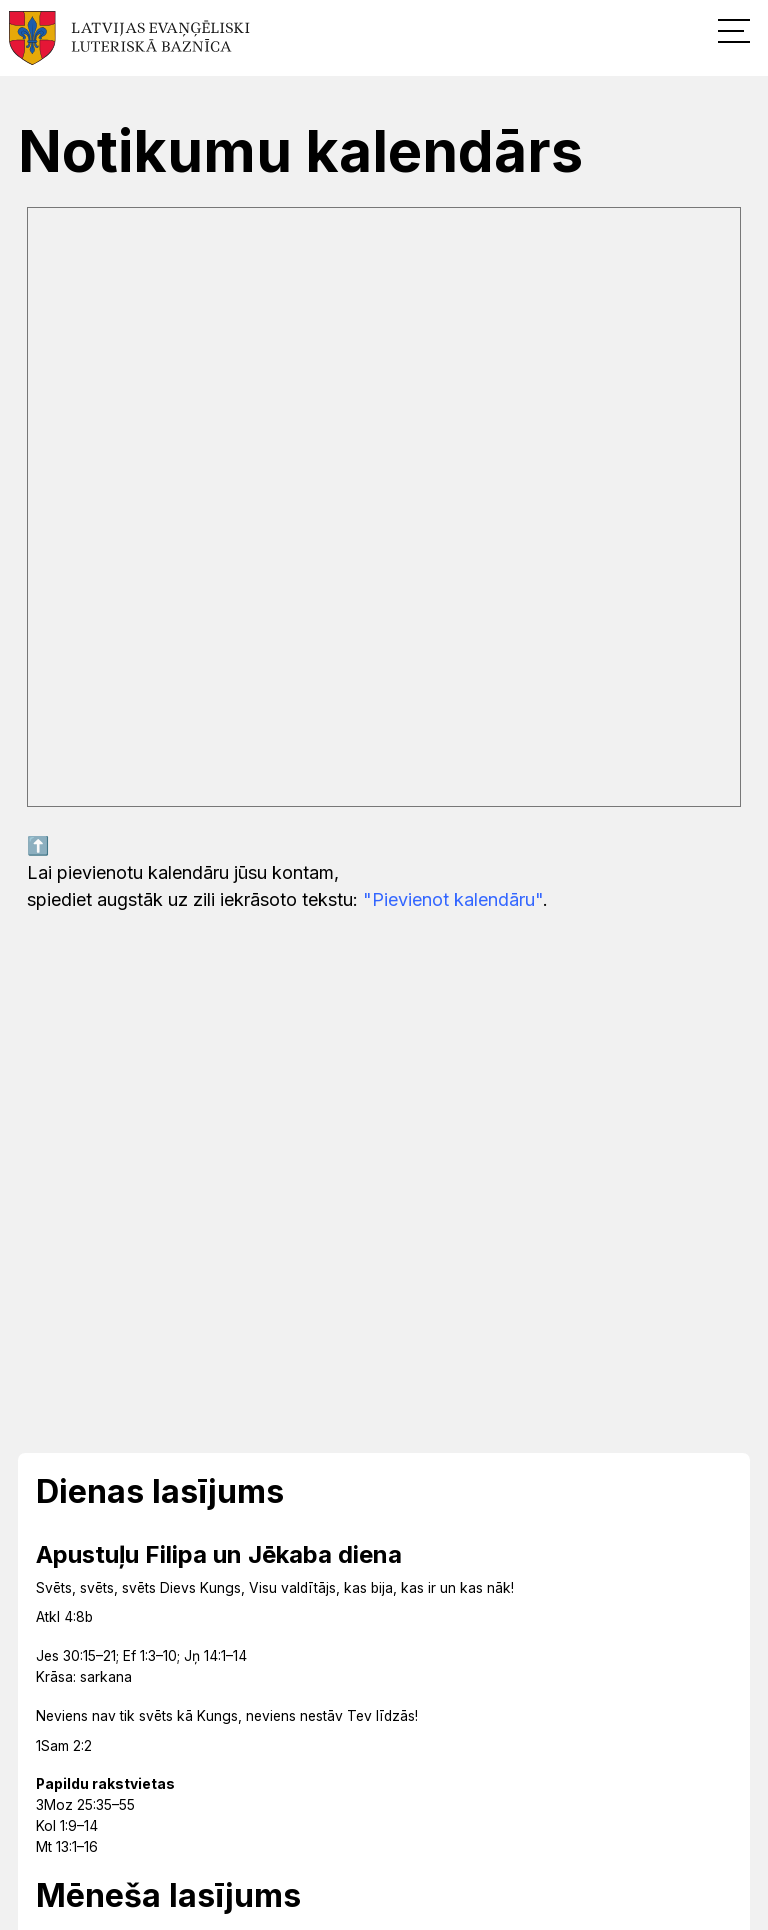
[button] (734, 30)
